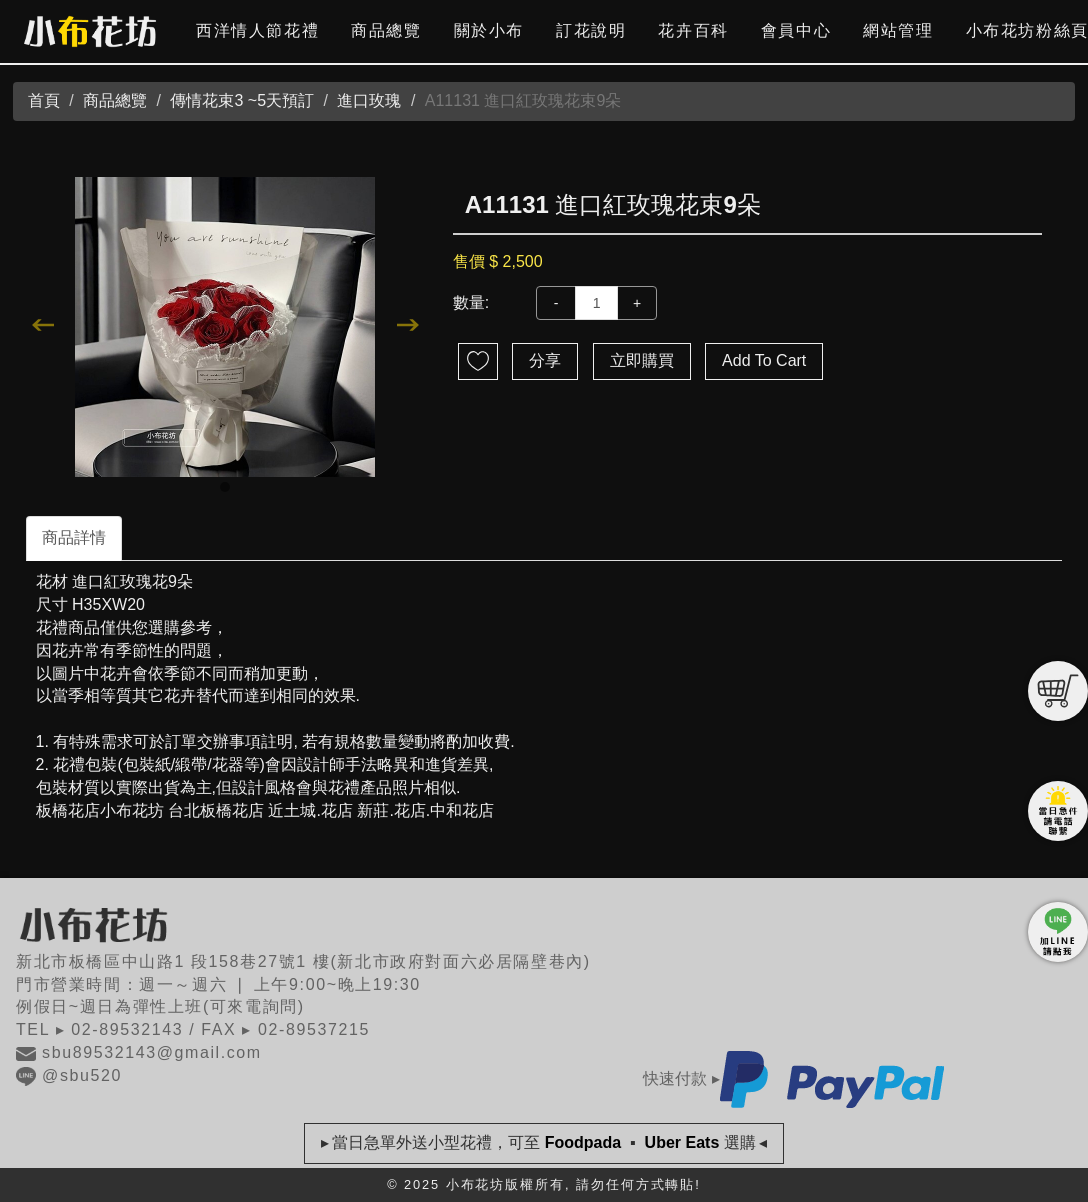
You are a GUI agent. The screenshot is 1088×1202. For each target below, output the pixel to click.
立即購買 (642, 360)
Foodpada (582, 1142)
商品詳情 (74, 537)
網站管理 (898, 30)
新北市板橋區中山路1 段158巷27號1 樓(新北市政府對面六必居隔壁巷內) (303, 961)
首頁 (44, 100)
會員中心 (796, 30)
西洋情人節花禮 (257, 30)
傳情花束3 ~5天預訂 (242, 100)
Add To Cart (764, 360)
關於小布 (489, 30)
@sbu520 (69, 1075)
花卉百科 (693, 30)
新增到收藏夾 (478, 361)
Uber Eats (682, 1142)
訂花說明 (591, 30)
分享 (545, 360)
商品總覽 (386, 30)
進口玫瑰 (369, 100)
